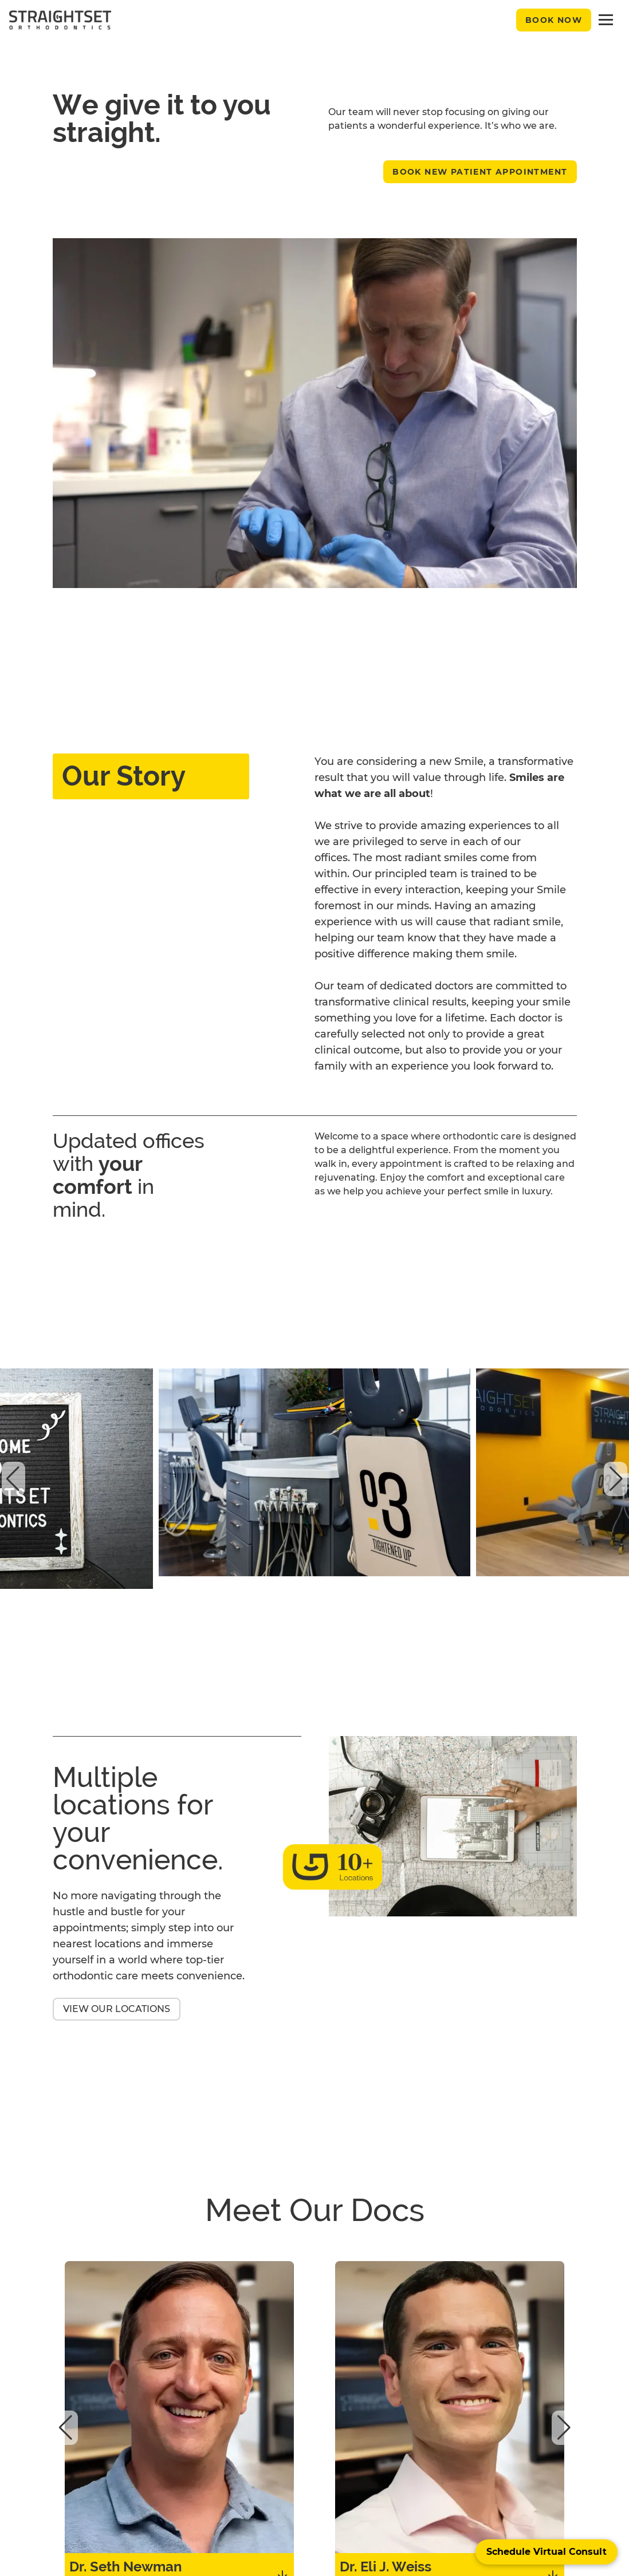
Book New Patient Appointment (479, 172)
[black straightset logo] (60, 20)
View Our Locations (116, 2008)
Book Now (553, 20)
